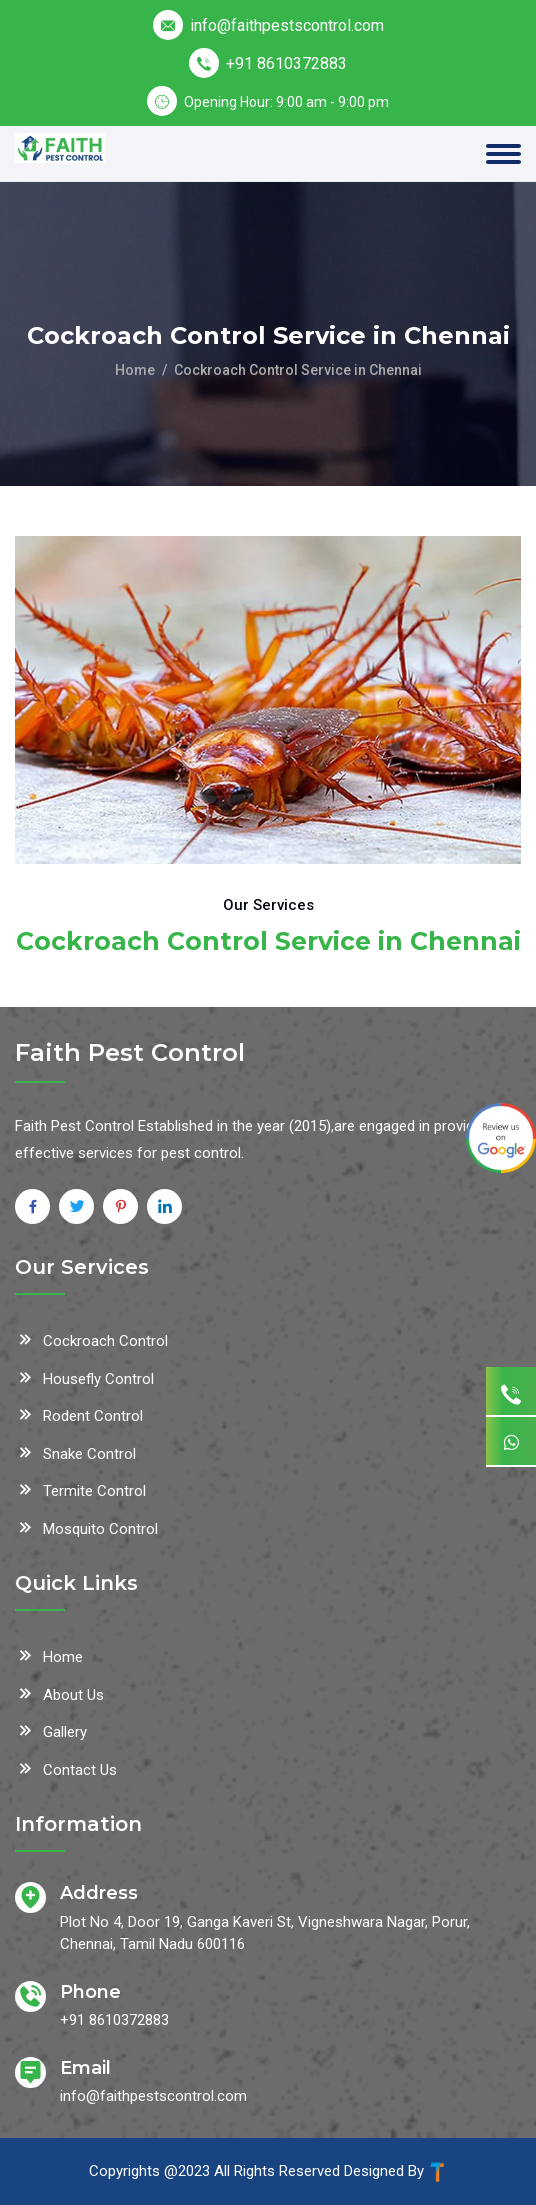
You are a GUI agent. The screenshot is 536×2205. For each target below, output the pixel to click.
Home (135, 370)
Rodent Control (79, 1414)
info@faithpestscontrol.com (287, 25)
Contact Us (66, 1768)
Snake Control (75, 1452)
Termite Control (80, 1489)
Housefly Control (84, 1377)
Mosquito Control (86, 1527)
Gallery (51, 1730)
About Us (59, 1693)
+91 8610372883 (286, 63)
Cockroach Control (91, 1339)
